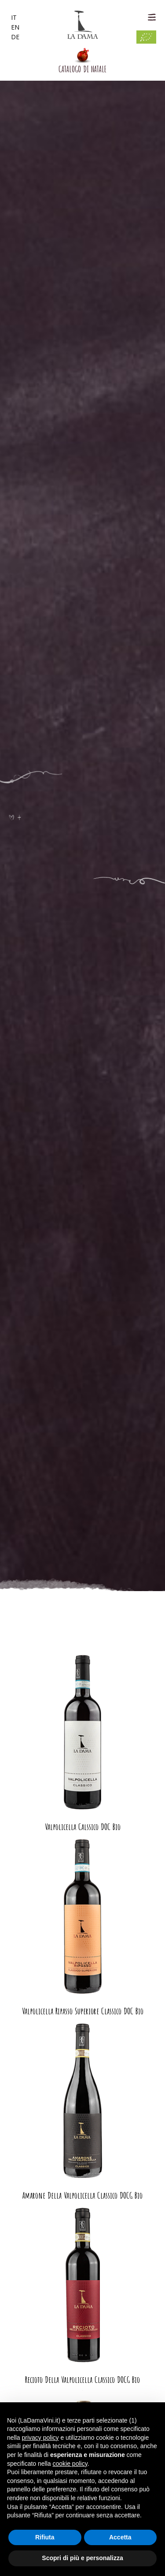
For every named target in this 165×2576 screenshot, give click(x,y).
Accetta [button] (120, 2537)
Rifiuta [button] (45, 2537)
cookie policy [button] (70, 2463)
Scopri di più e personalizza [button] (82, 2557)
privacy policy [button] (40, 2437)
